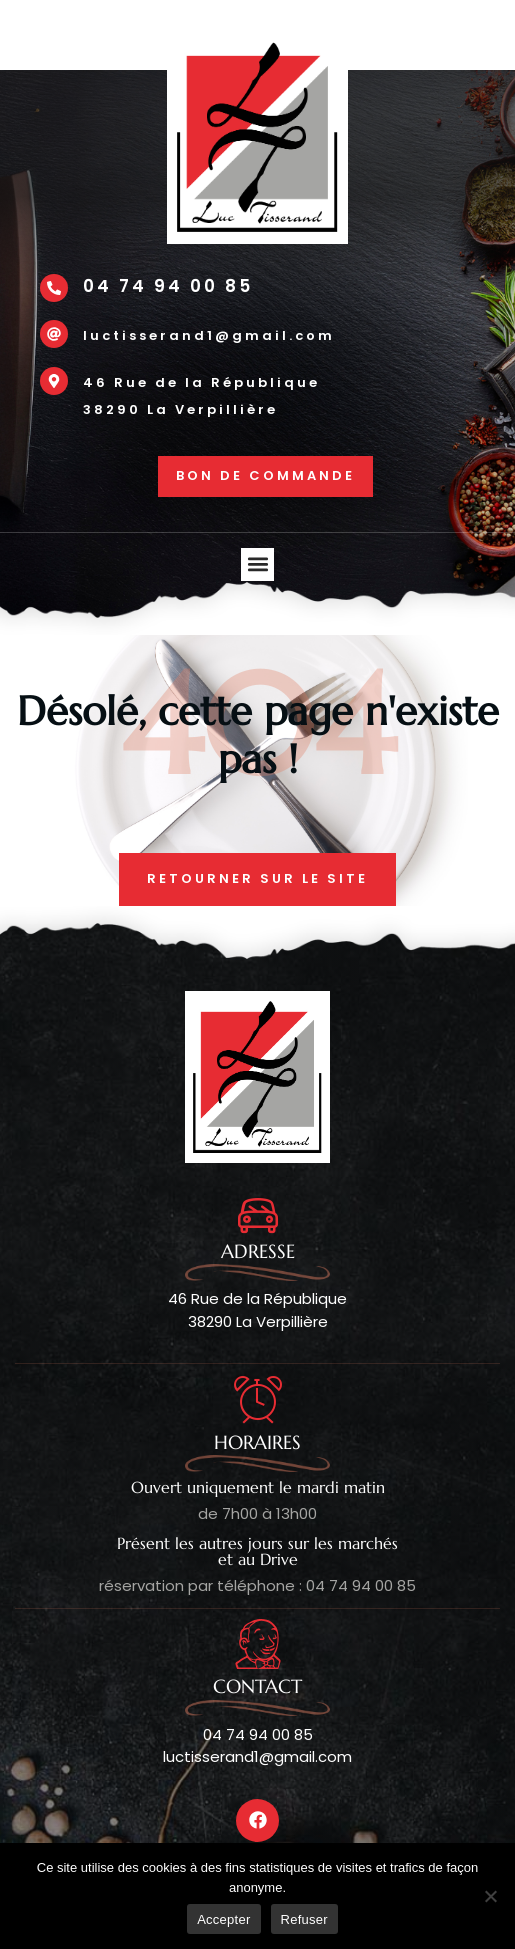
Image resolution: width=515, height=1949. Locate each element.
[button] (257, 564)
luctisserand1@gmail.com (209, 335)
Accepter (223, 1919)
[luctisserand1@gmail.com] (54, 334)
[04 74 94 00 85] (54, 288)
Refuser (304, 1919)
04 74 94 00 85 (168, 286)
